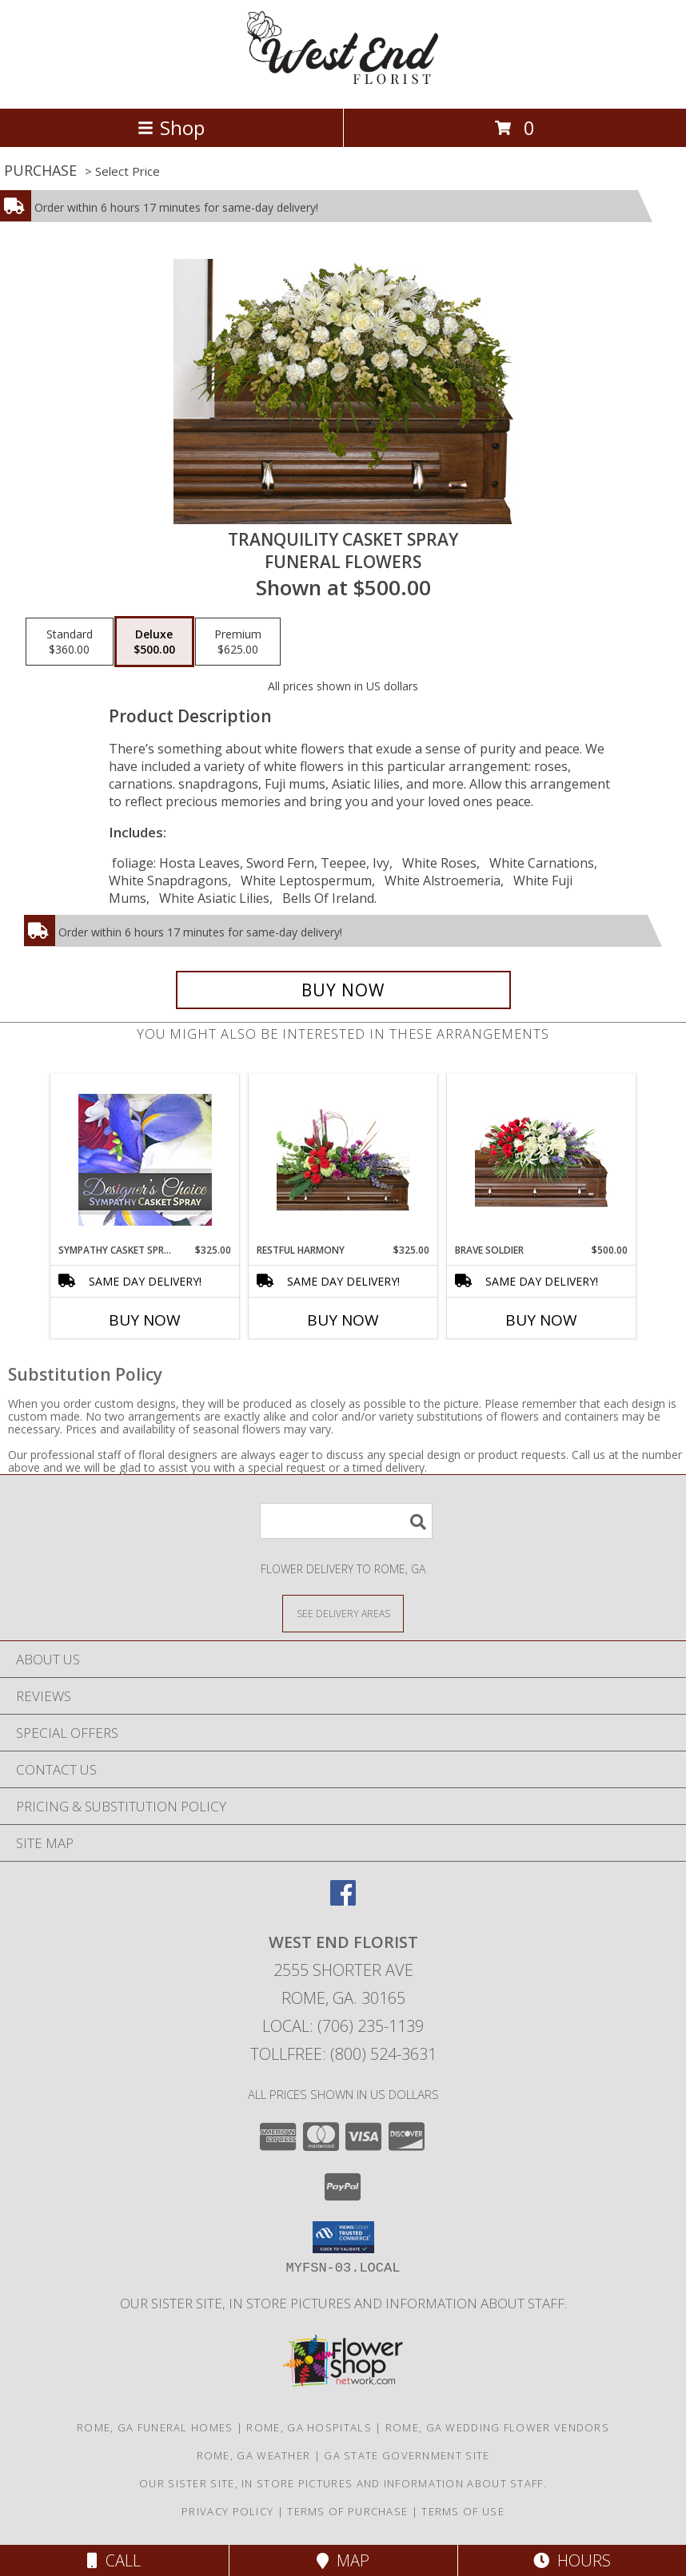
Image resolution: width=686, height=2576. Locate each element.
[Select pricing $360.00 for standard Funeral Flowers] (69, 641)
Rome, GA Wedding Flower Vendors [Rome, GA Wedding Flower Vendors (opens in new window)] (497, 2427)
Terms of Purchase (347, 2511)
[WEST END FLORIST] (343, 85)
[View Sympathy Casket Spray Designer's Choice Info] (145, 1159)
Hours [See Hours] (572, 2560)
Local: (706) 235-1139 (343, 2026)
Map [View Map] (343, 2560)
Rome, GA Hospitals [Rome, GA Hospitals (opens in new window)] (308, 2427)
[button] (343, 2237)
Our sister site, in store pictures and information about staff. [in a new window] (343, 2303)
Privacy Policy (227, 2511)
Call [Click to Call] (114, 2560)
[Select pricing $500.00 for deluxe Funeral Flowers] (154, 641)
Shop (171, 127)
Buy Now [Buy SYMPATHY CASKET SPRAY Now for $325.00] (145, 1320)
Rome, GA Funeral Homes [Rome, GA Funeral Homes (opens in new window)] (155, 2427)
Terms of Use (463, 2511)
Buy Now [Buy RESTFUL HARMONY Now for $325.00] (343, 1320)
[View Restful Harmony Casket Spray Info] (343, 1159)
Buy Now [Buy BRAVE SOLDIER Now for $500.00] (541, 1320)
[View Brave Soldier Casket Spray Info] (541, 1159)
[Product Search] (346, 1521)
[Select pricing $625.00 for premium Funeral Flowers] (238, 641)
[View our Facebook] (343, 1900)
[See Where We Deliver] (343, 1612)
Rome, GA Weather (254, 2455)
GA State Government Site (406, 2455)
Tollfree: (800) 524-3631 (343, 2054)
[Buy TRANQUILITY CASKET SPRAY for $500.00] (343, 990)
